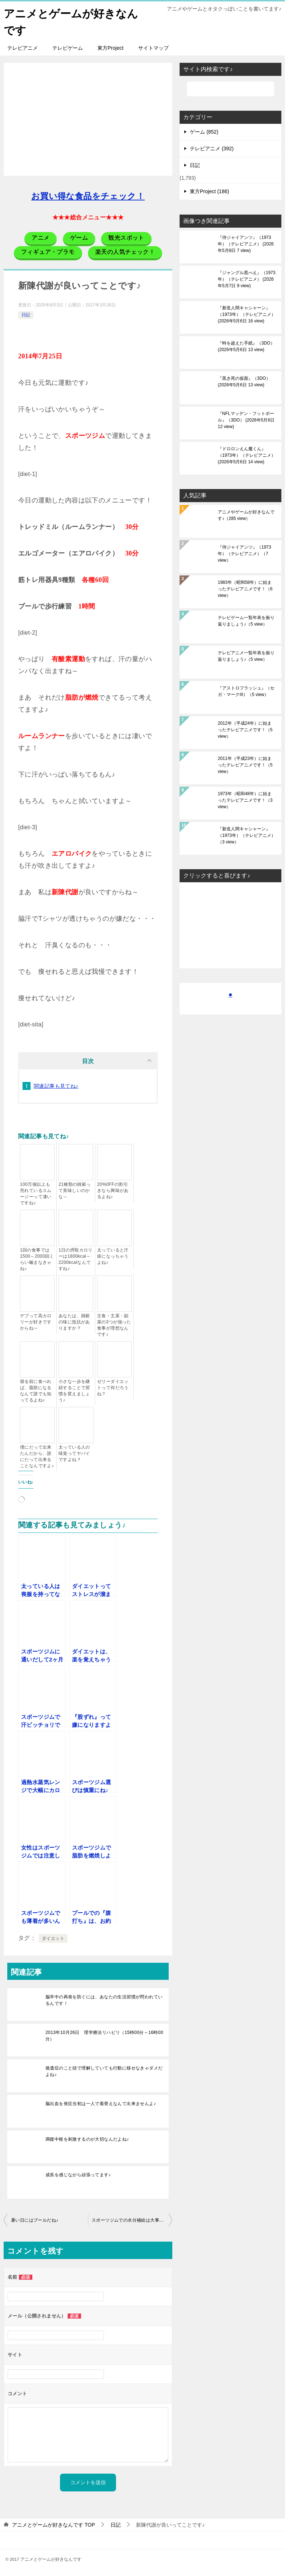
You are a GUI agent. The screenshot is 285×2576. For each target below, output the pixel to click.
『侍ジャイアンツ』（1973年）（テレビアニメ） (246, 243)
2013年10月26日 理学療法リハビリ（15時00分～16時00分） (104, 2035)
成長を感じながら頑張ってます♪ (78, 2174)
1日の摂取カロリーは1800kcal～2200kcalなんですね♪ (76, 1258)
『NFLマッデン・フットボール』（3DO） (246, 419)
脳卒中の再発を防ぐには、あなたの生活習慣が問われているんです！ (103, 1999)
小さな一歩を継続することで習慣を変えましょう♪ (74, 1390)
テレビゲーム (67, 47)
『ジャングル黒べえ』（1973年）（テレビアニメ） (247, 278)
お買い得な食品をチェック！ (88, 195)
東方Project (110, 47)
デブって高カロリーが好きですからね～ (36, 1321)
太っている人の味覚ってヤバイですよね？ (74, 1452)
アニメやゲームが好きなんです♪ (246, 514)
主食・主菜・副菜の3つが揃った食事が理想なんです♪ (114, 1324)
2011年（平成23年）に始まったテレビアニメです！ (245, 764)
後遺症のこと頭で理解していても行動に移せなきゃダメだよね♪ (103, 2070)
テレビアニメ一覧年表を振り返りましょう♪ (246, 655)
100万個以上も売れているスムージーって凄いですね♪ (36, 1193)
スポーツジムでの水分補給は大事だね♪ (131, 2219)
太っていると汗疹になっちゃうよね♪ (113, 1255)
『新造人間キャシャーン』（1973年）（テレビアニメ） (247, 314)
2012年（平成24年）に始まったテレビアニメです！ (245, 729)
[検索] (230, 88)
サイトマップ (153, 47)
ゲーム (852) (204, 131)
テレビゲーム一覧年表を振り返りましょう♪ (246, 620)
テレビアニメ (22, 47)
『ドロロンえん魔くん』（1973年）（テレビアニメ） (247, 454)
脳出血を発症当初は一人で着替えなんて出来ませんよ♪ (100, 2102)
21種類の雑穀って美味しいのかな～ (75, 1190)
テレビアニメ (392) (212, 148)
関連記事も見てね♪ (56, 1085)
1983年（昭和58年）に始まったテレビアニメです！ (245, 588)
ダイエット (53, 1937)
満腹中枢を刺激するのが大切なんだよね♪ (87, 2138)
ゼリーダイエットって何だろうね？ (113, 1387)
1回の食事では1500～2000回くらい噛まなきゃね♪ (37, 1258)
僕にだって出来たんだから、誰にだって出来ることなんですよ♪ (37, 1456)
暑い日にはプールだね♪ (34, 2219)
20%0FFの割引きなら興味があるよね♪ (113, 1190)
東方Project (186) (209, 191)
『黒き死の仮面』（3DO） (244, 381)
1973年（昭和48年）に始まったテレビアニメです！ (245, 799)
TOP (53, 2524)
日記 (25, 314)
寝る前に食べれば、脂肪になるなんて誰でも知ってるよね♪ (36, 1390)
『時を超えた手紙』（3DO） (246, 345)
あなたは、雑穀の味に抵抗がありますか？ (74, 1321)
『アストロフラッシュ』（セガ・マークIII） (246, 690)
